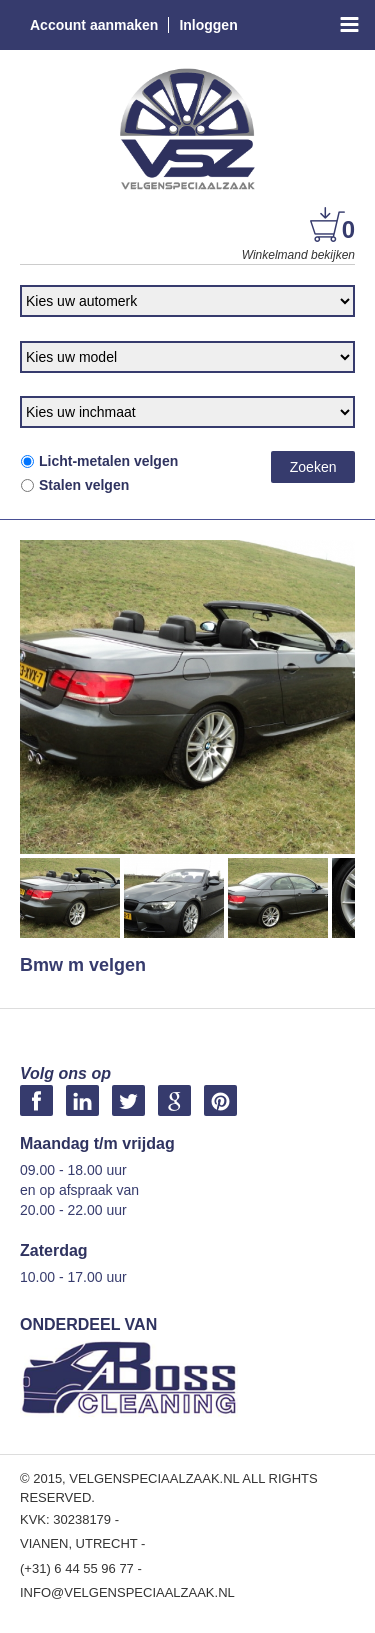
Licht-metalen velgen (99, 461)
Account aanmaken (94, 25)
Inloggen (208, 25)
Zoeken (313, 467)
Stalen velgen (74, 485)
